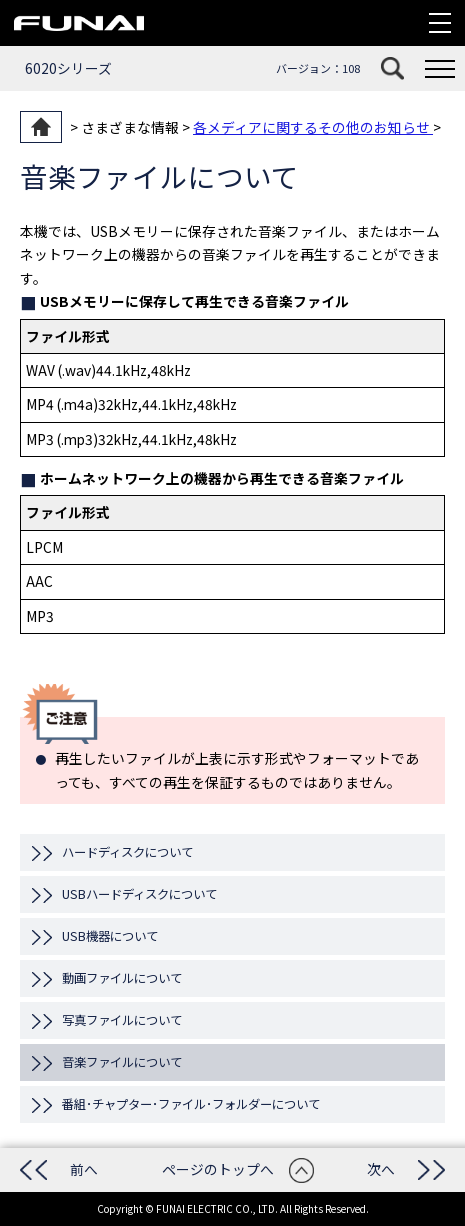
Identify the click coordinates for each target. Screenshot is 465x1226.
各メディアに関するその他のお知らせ (313, 127)
